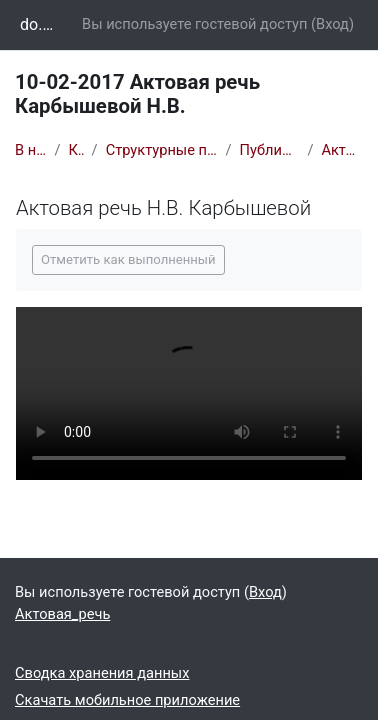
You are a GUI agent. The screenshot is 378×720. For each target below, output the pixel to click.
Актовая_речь (342, 150)
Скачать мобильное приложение (127, 700)
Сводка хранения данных (102, 673)
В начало (30, 150)
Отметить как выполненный (128, 259)
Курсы (76, 150)
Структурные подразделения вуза (162, 150)
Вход (332, 24)
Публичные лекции (270, 150)
